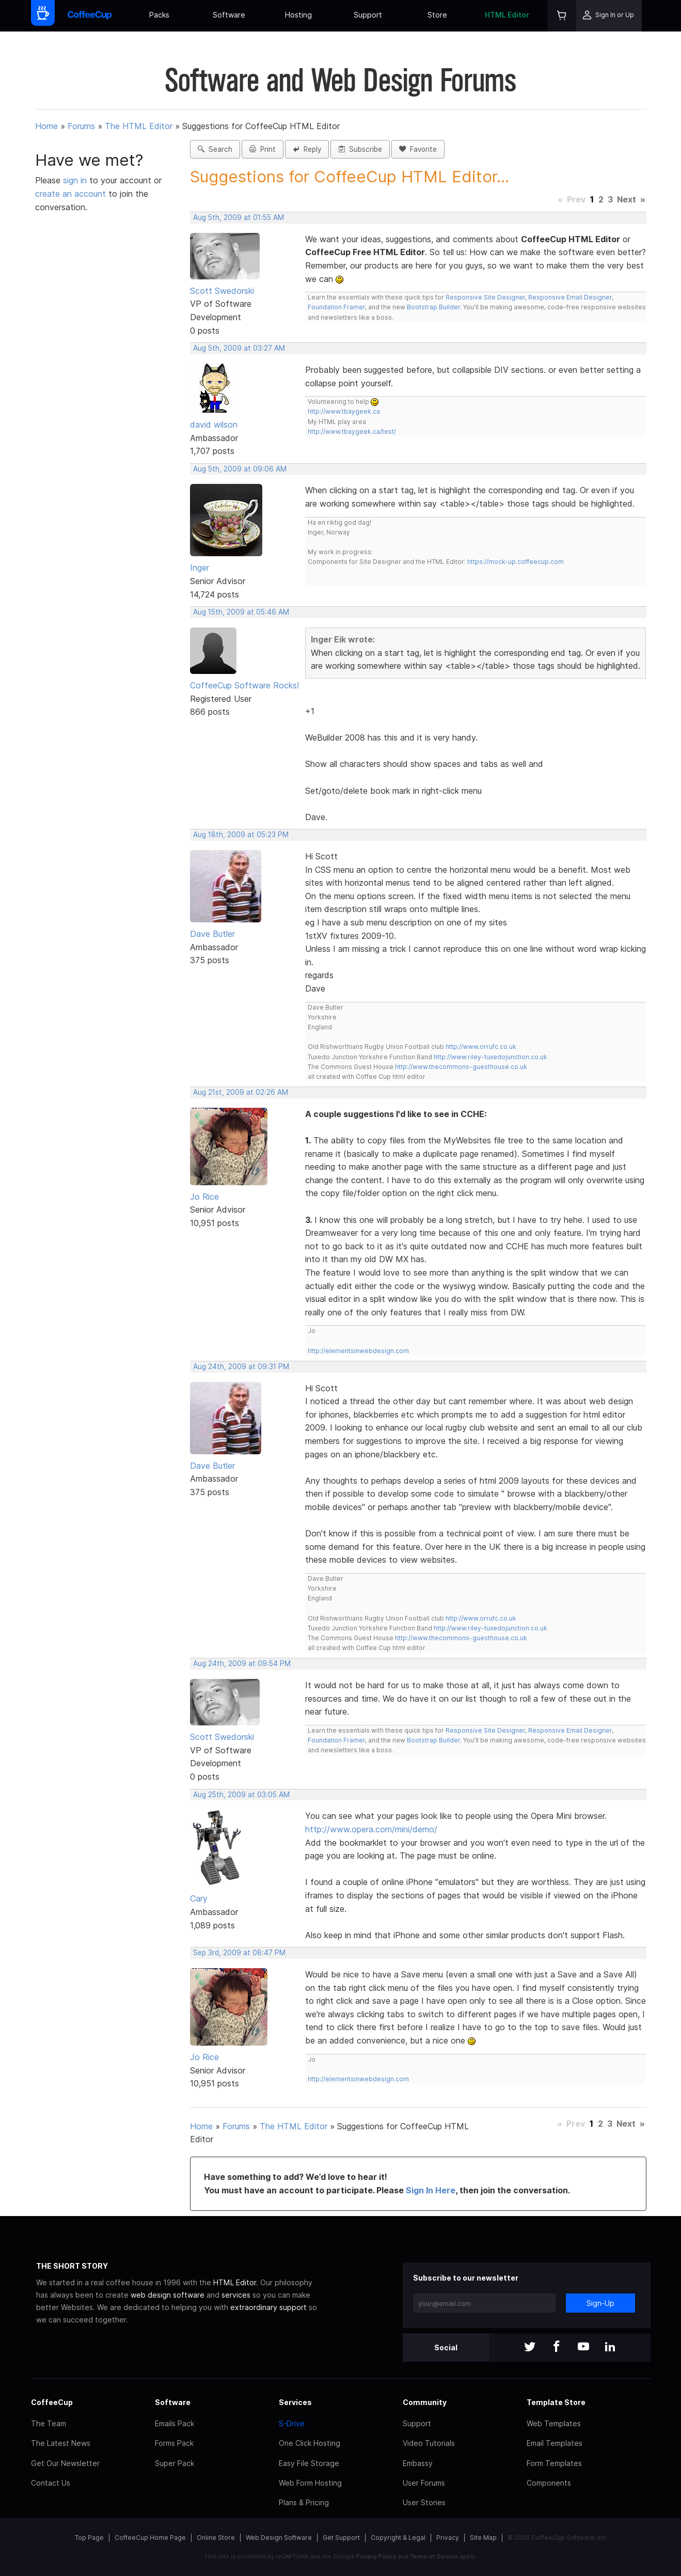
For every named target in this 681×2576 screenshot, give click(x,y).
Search (215, 149)
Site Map (483, 2537)
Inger (199, 567)
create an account (70, 194)
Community (425, 2402)
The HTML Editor (138, 126)
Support (368, 14)
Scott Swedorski (222, 291)
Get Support (341, 2537)
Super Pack (174, 2463)
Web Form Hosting (310, 2482)
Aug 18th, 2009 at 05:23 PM (241, 834)
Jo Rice (204, 1196)
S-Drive (292, 2423)
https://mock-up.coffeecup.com (515, 562)
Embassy (418, 2463)
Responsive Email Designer (570, 297)
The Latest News (60, 2443)
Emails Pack (174, 2423)
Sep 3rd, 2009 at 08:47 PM (239, 1953)
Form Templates (554, 2463)
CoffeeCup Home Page (150, 2537)
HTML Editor (507, 14)
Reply (307, 149)
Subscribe (360, 149)
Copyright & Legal (398, 2537)
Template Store (556, 2402)
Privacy (447, 2537)
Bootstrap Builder (433, 307)
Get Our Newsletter (65, 2463)
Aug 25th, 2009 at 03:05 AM (241, 1794)
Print (262, 149)
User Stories (424, 2502)
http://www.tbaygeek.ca (344, 411)
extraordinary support (268, 2307)
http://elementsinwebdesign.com (358, 1351)
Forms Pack (174, 2443)
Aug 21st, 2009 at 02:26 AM (240, 1092)
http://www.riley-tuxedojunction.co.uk (490, 1057)
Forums (81, 126)
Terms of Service (434, 2556)
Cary (199, 1898)
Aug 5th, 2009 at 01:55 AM (238, 217)
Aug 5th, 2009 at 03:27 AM (239, 348)
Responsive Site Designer (485, 297)
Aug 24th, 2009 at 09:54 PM (242, 1663)
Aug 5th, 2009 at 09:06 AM (240, 469)
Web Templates (554, 2423)
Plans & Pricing (304, 2502)
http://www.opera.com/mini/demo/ (371, 1829)
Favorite (418, 149)
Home (46, 126)
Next (626, 199)
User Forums (424, 2482)
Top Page (89, 2537)
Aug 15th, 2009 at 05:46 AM (241, 612)
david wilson (213, 424)
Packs (159, 14)
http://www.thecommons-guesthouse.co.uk (461, 1067)
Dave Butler (212, 934)
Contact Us (50, 2482)
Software (229, 14)
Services (295, 2402)
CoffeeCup (52, 2402)
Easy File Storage (309, 2463)
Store (437, 14)
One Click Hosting (309, 2443)
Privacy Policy (376, 2556)
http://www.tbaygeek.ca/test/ (352, 431)
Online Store (216, 2537)
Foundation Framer (336, 307)
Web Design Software (279, 2537)
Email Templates (554, 2443)
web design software (167, 2294)
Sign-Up (600, 2303)
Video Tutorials (429, 2443)
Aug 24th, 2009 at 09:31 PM (241, 1366)
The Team (48, 2423)
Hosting (298, 14)
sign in (76, 180)
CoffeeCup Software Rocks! (244, 685)
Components (549, 2482)
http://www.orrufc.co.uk (481, 1046)
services (235, 2294)
